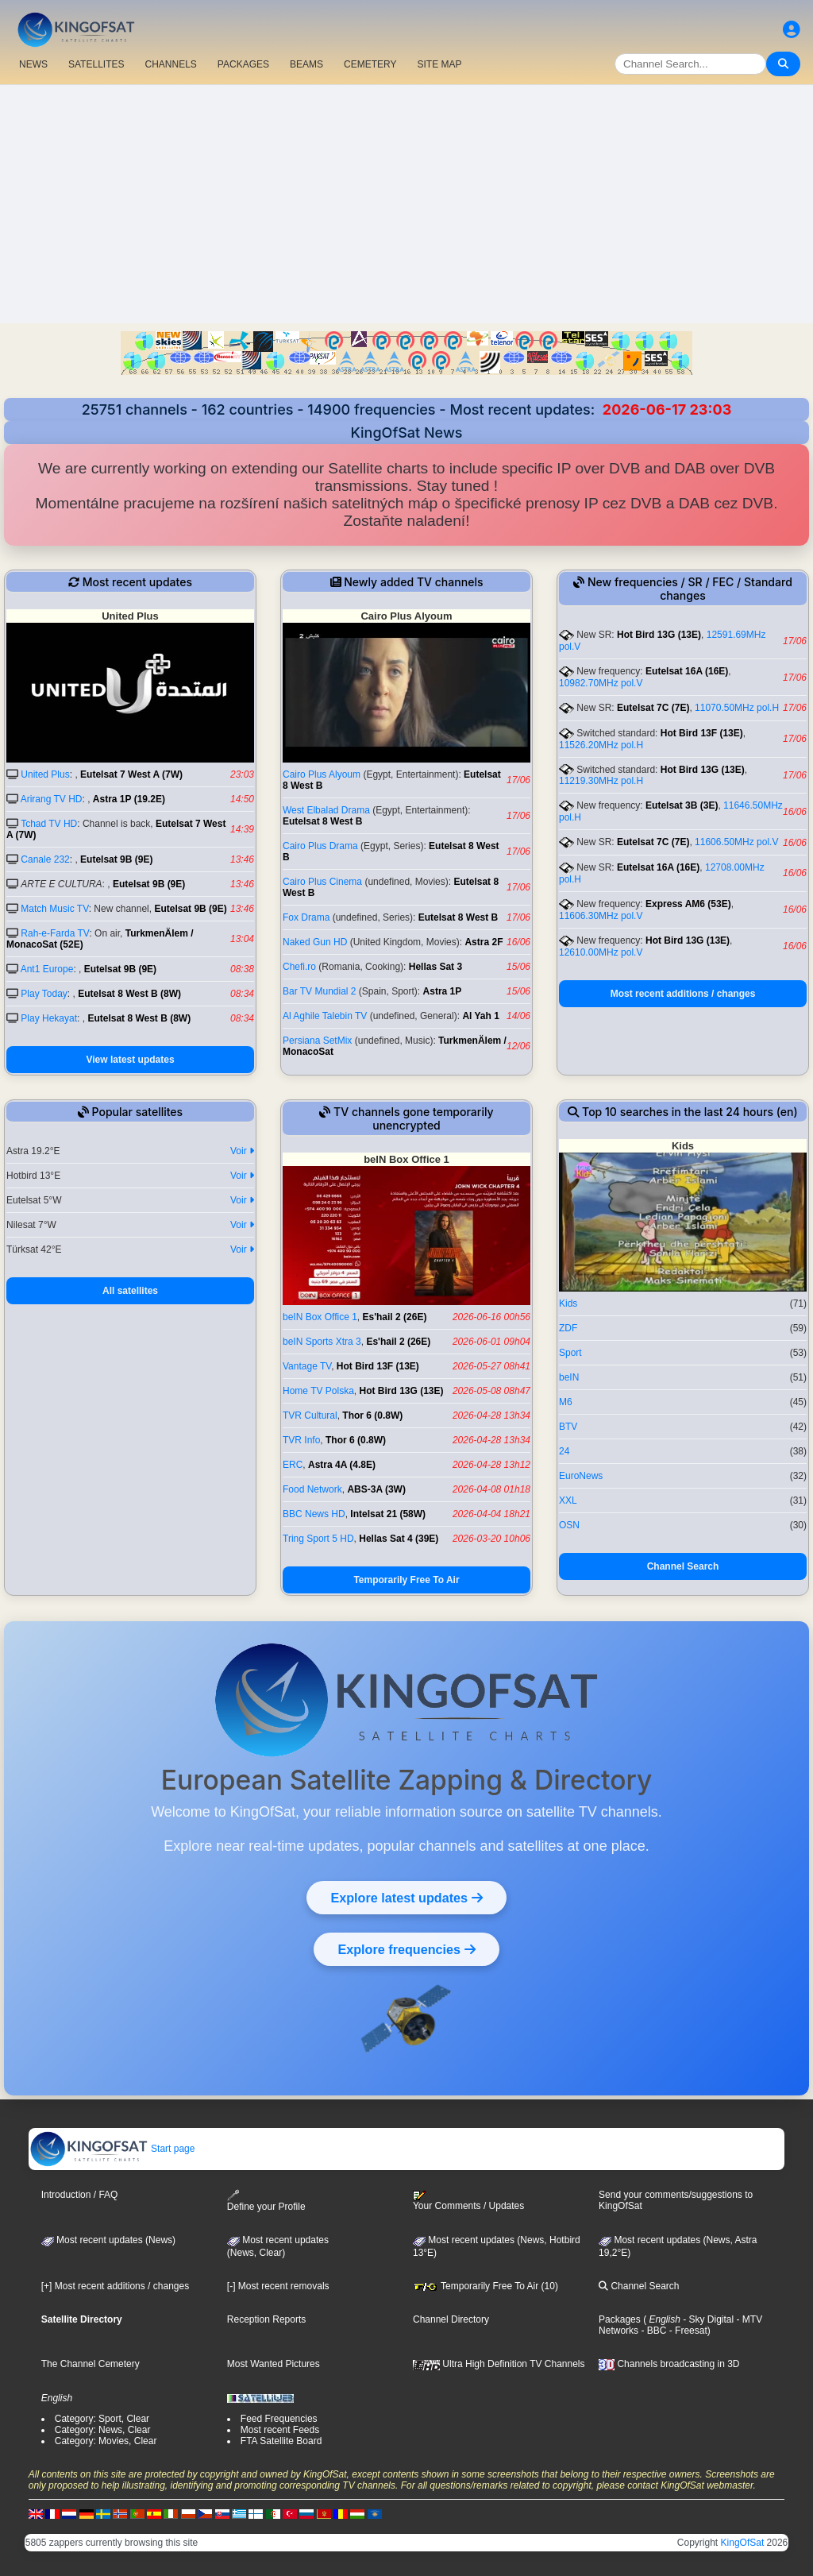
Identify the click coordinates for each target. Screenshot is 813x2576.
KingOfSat (743, 2542)
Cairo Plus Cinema (322, 881)
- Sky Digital (707, 2319)
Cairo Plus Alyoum (321, 774)
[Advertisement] (406, 204)
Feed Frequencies (279, 2418)
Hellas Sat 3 (435, 966)
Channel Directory (451, 2319)
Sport (570, 1352)
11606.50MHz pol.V (736, 842)
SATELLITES (96, 64)
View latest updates (130, 1059)
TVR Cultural (310, 1415)
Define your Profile (266, 2200)
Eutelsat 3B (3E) (681, 805)
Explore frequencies (406, 1949)
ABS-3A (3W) (376, 1489)
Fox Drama (306, 917)
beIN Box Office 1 (320, 1317)
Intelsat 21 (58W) (388, 1514)
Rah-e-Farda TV (55, 933)
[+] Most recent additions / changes (115, 2286)
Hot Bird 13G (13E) (659, 634)
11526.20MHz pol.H (601, 745)
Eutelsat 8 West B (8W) (129, 993)
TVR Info (301, 1440)
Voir (242, 1151)
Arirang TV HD (52, 799)
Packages (620, 2319)
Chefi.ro (299, 966)
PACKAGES (243, 64)
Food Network (312, 1489)
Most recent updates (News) (108, 2240)
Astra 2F (483, 942)
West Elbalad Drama (326, 810)
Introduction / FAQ (79, 2194)
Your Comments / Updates (468, 2201)
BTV (568, 1426)
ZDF (568, 1328)
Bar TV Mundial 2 (319, 991)
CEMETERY (370, 64)
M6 (565, 1402)
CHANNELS (170, 64)
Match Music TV (54, 908)
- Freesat (686, 2330)
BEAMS (306, 64)
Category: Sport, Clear (102, 2418)
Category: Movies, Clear (106, 2441)
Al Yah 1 (480, 1016)
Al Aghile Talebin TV (325, 1016)
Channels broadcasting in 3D (669, 2363)
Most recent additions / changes (683, 993)
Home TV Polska (318, 1390)
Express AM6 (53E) (688, 904)
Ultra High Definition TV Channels (499, 2363)
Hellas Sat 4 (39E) (398, 1538)
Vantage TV (307, 1366)
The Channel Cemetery (90, 2363)
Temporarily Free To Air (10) (485, 2286)
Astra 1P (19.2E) (129, 799)
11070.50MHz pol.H (737, 707)
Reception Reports (266, 2319)
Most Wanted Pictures (273, 2363)
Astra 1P (442, 991)
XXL (568, 1500)
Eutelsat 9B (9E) (116, 859)
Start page (112, 2148)
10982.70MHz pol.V (600, 683)
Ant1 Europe (47, 969)
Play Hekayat (49, 1018)
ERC (292, 1464)
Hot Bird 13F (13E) (702, 733)
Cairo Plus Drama (320, 846)
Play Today (44, 993)
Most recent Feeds (280, 2429)
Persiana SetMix (317, 1040)
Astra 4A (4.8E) (342, 1464)
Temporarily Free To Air (406, 1579)
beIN (569, 1377)
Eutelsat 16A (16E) (686, 671)
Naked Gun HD (315, 942)
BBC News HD (314, 1514)
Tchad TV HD (49, 823)
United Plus (45, 774)
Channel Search (683, 1566)
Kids (568, 1303)
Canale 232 (45, 859)
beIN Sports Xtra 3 (322, 1341)
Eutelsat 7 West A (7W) (131, 774)
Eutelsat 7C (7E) (653, 707)
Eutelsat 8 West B (322, 821)
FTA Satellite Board (281, 2441)
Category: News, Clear (103, 2429)
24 (564, 1451)
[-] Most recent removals (278, 2286)
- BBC (652, 2330)
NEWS (33, 64)
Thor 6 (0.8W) (372, 1415)
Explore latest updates (406, 1897)
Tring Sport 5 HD (318, 1538)
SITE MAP (439, 64)
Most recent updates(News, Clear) (278, 2246)
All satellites (130, 1290)
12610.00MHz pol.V (600, 952)
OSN (569, 1525)
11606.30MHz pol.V (600, 915)
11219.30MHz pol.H (601, 780)
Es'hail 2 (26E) (395, 1317)
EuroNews (581, 1475)
